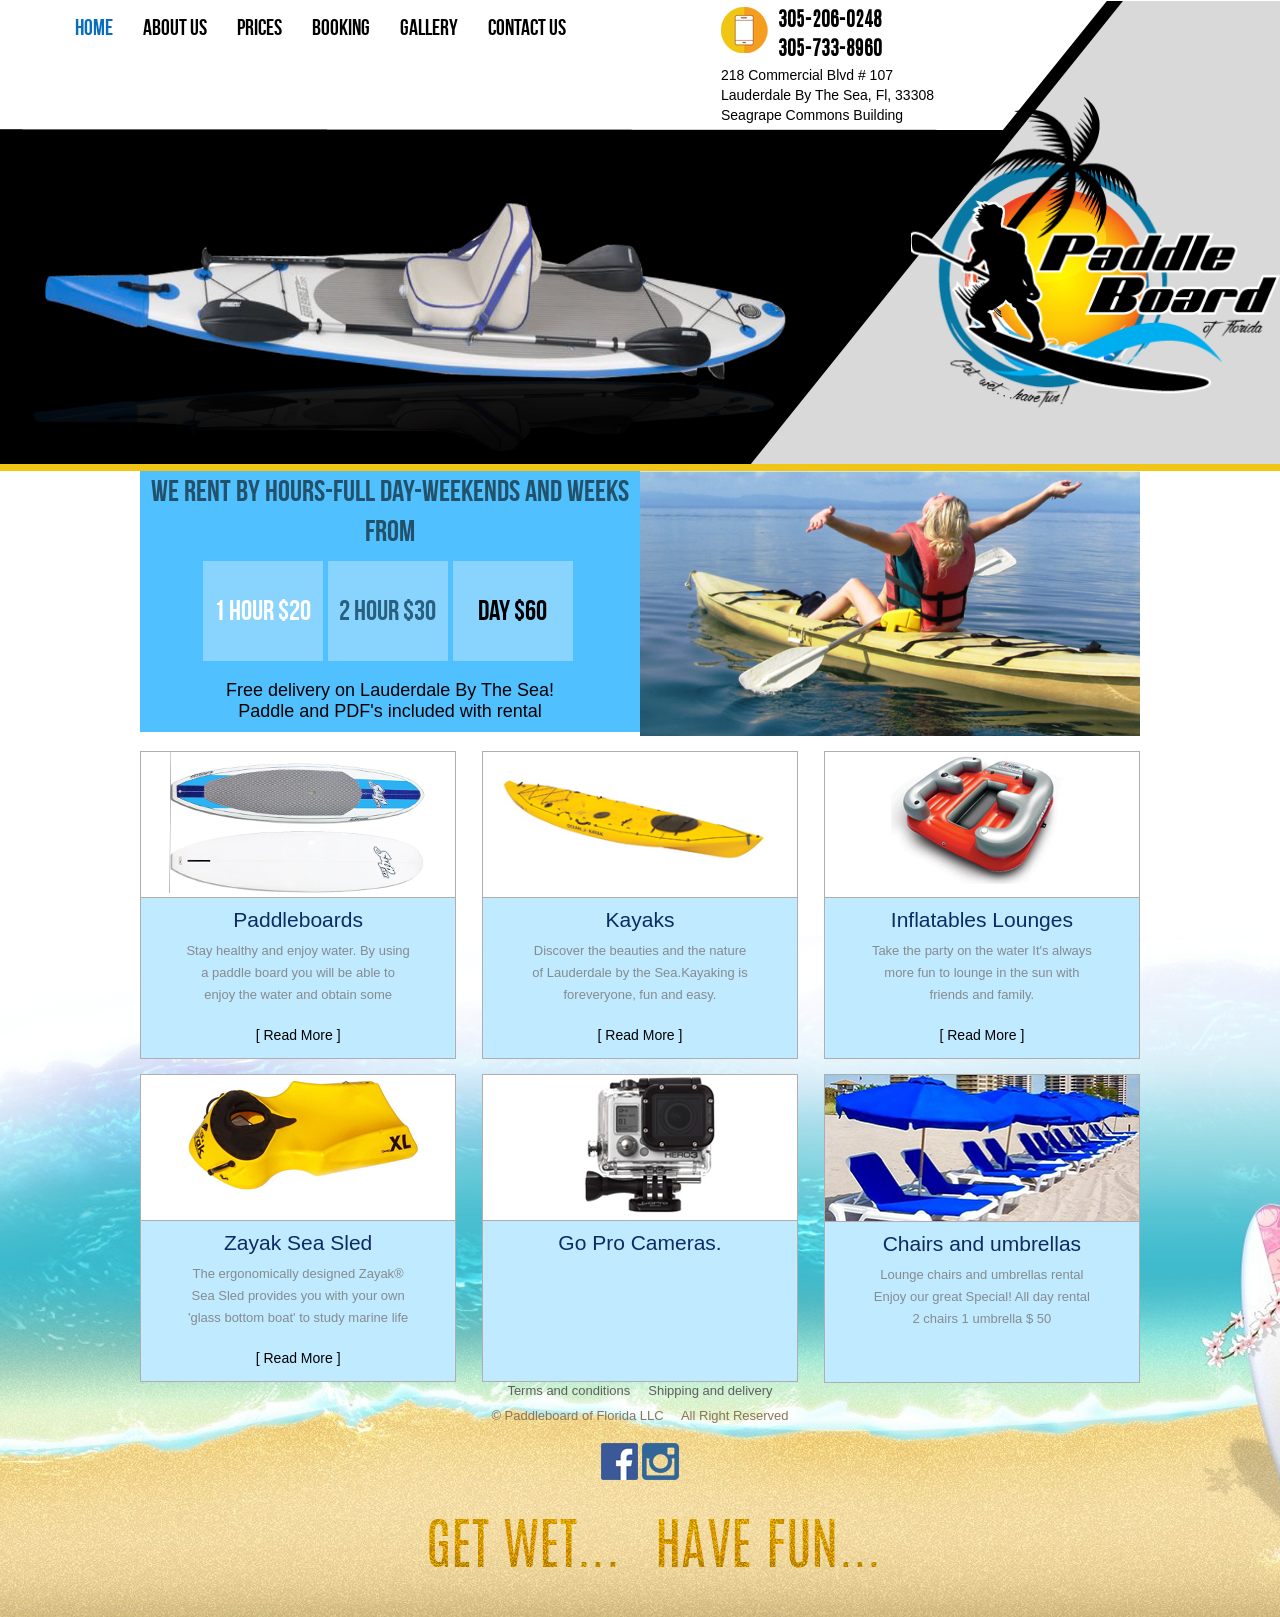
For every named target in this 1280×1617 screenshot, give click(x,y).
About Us (175, 27)
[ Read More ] (298, 1035)
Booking (341, 27)
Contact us (527, 27)
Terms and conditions (568, 1390)
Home (94, 27)
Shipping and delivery (710, 1390)
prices (259, 27)
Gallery (429, 27)
